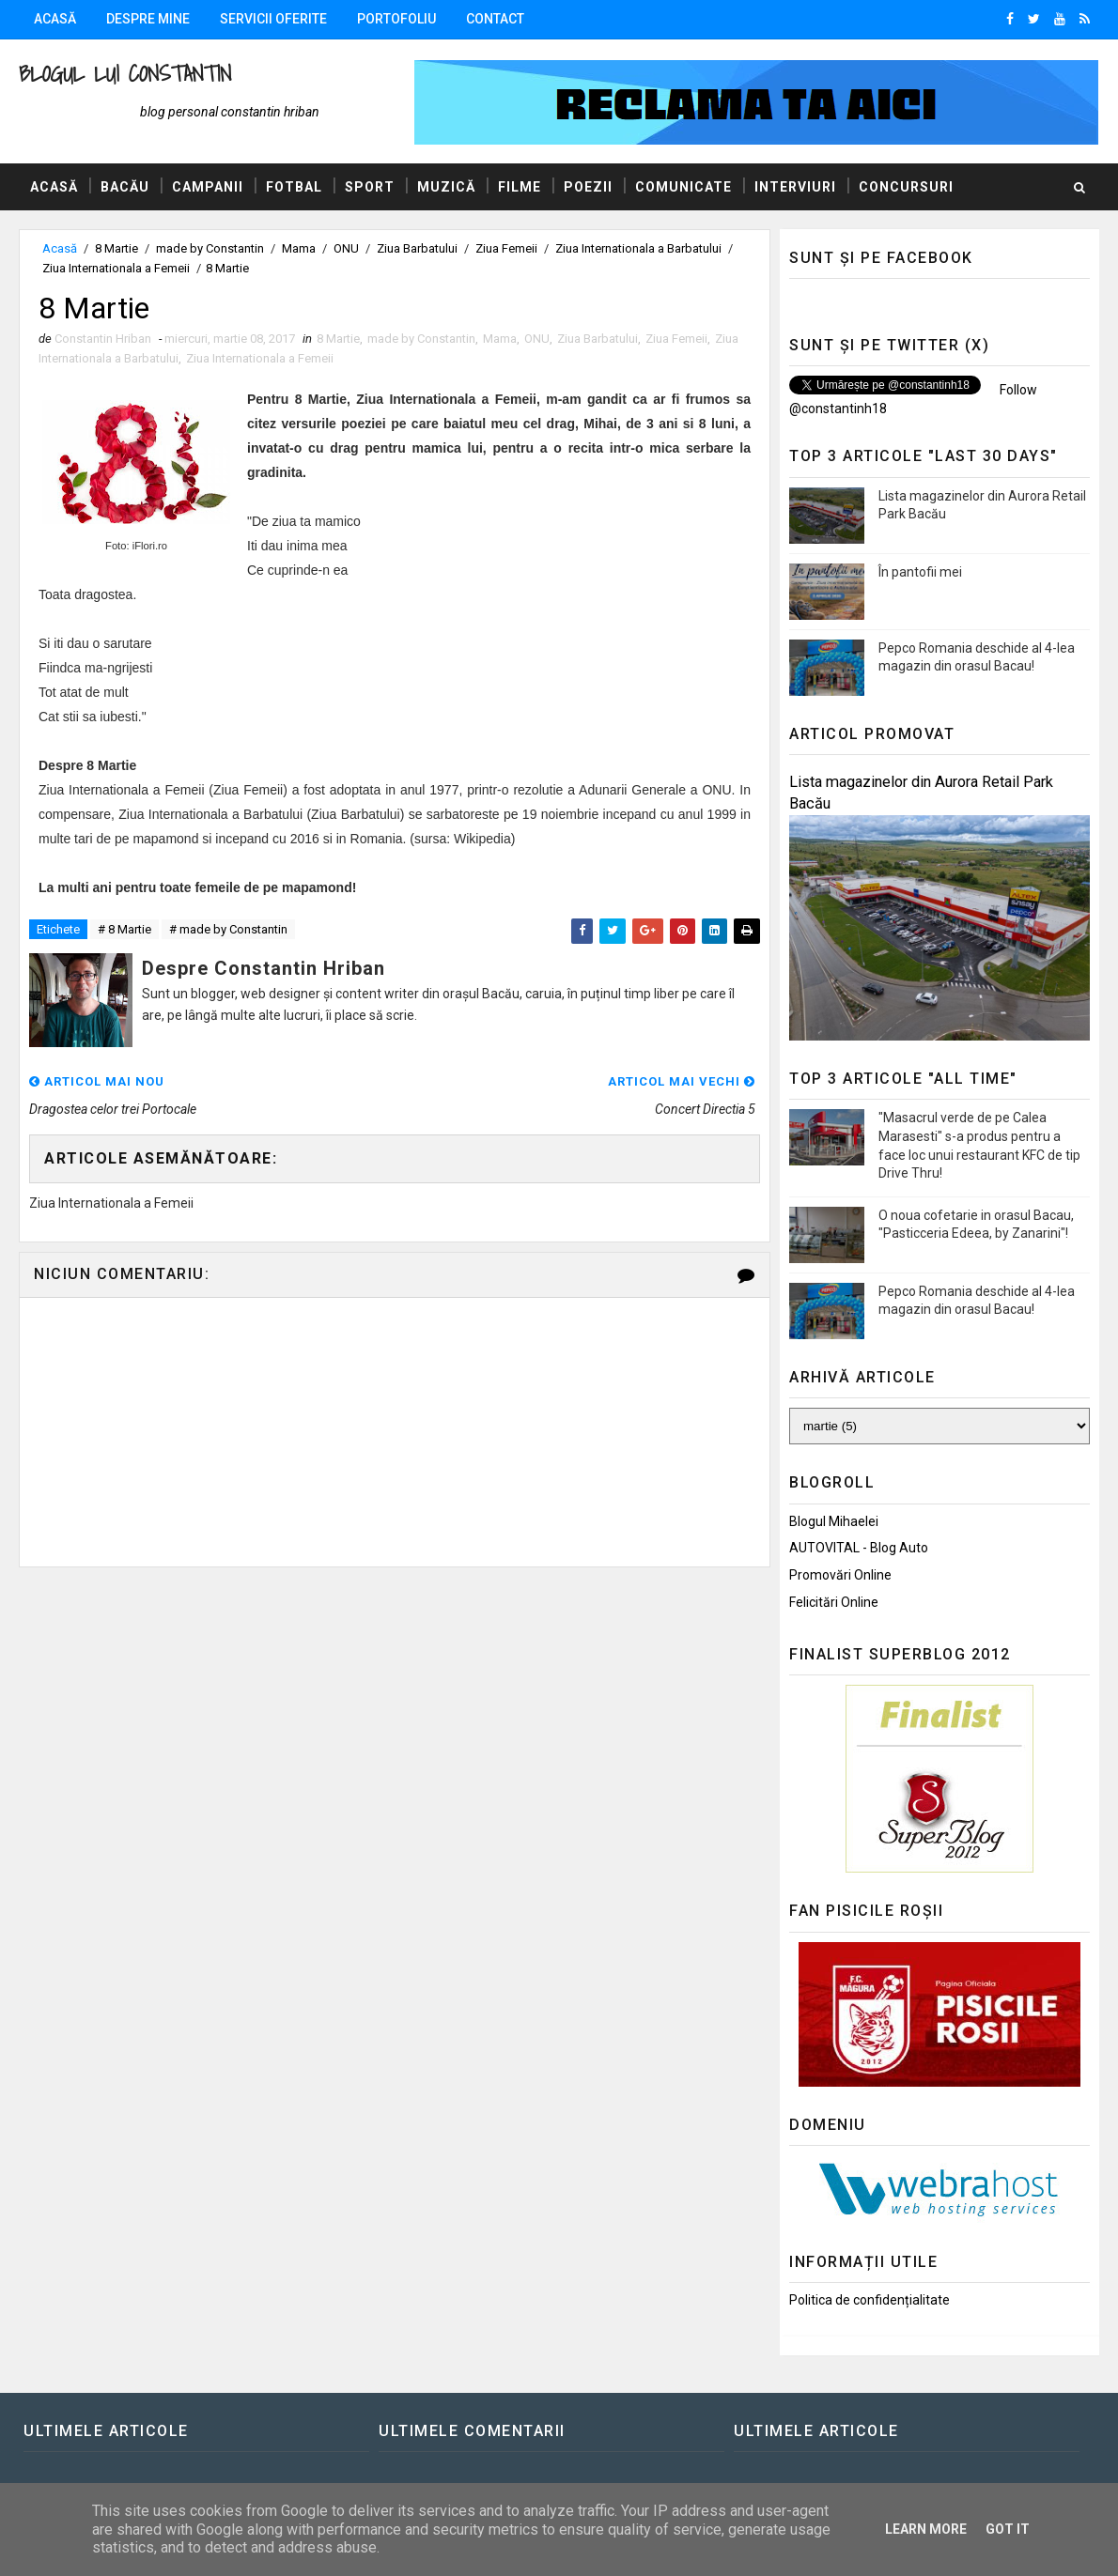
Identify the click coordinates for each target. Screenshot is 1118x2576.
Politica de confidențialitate (869, 2299)
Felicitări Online (833, 1602)
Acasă (55, 18)
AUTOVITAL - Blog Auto (858, 1547)
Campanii (207, 186)
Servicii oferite (273, 18)
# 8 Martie (124, 929)
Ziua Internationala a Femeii (116, 268)
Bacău (125, 186)
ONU (346, 248)
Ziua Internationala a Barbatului (638, 248)
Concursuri (906, 186)
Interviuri (795, 186)
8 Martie (116, 248)
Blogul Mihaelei (833, 1521)
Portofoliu (396, 18)
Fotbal (294, 186)
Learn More (926, 2529)
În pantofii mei (920, 571)
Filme (519, 186)
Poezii (588, 186)
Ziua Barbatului (417, 248)
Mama (299, 248)
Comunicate (683, 186)
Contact (495, 18)
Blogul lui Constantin (125, 73)
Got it (1008, 2529)
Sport (370, 186)
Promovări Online (840, 1574)
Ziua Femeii (506, 248)
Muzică (446, 186)
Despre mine (148, 18)
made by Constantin (210, 248)
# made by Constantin (228, 929)
